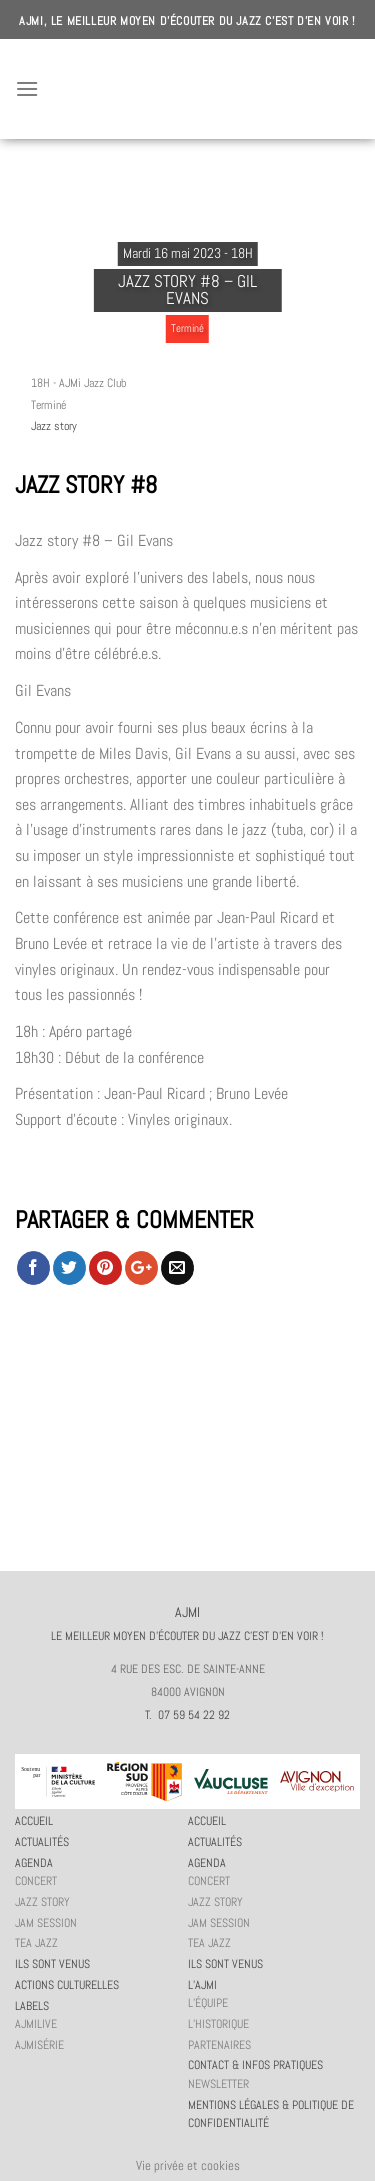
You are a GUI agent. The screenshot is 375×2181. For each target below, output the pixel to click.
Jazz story (54, 426)
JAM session (46, 1923)
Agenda (34, 1863)
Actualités (42, 1842)
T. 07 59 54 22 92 (187, 1715)
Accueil (34, 1821)
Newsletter (218, 2084)
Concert (36, 1881)
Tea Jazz (36, 1943)
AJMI (188, 89)
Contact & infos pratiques (255, 2065)
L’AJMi (202, 1985)
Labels (32, 2006)
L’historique (218, 2024)
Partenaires (219, 2045)
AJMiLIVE (36, 2024)
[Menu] (27, 88)
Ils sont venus (52, 1964)
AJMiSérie (39, 2045)
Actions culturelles (67, 1985)
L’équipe (208, 2003)
